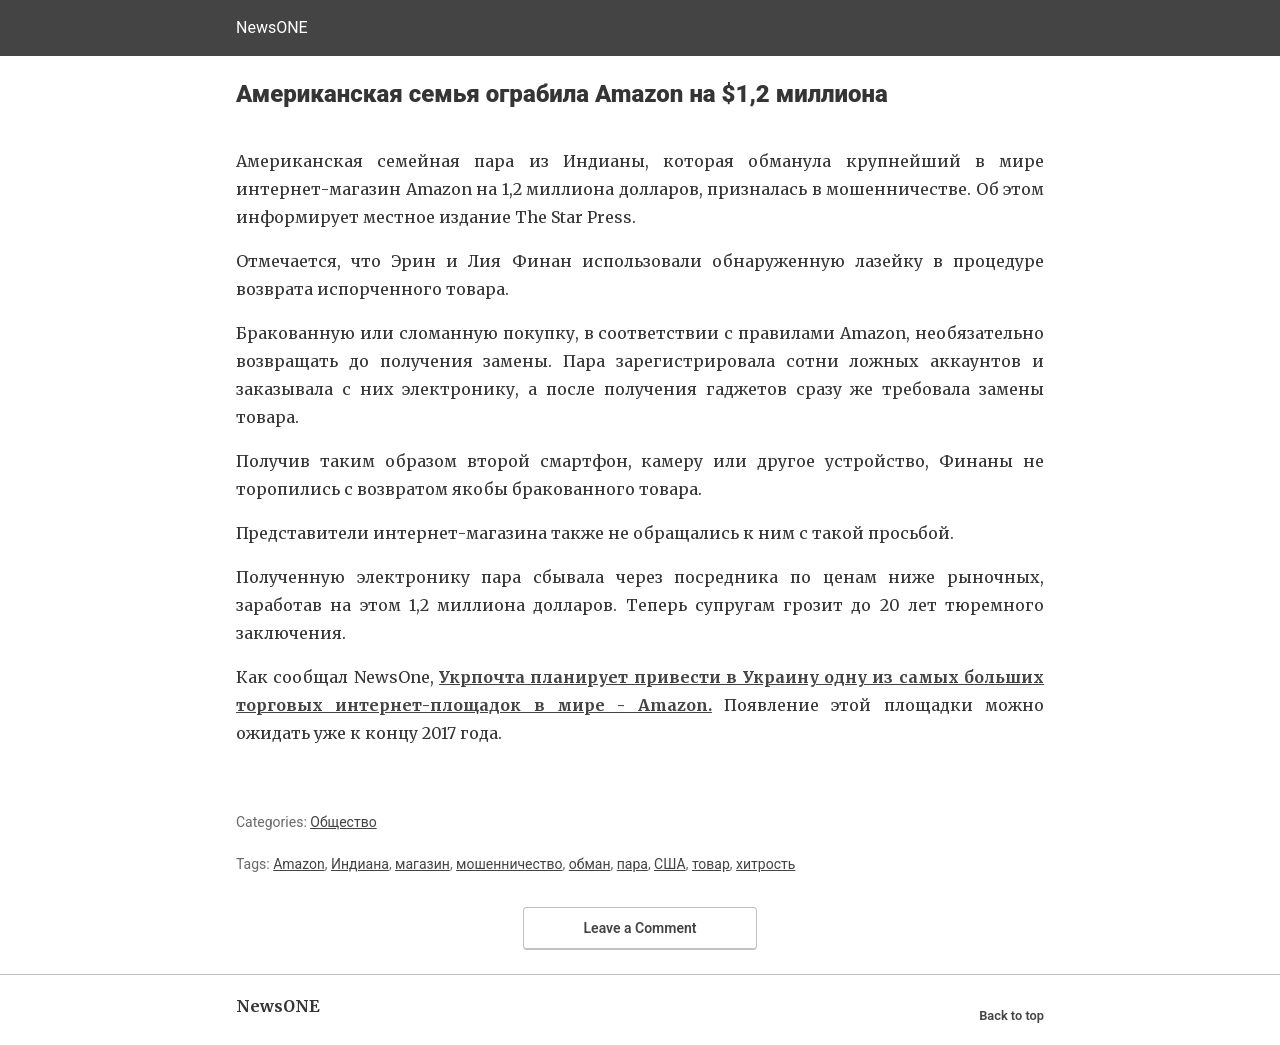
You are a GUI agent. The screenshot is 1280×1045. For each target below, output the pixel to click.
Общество (343, 822)
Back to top (1011, 1015)
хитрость (765, 864)
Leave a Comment (640, 928)
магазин (422, 864)
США (670, 864)
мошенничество (509, 864)
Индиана (360, 864)
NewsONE (272, 27)
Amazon (299, 864)
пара (632, 864)
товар (711, 864)
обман (590, 864)
